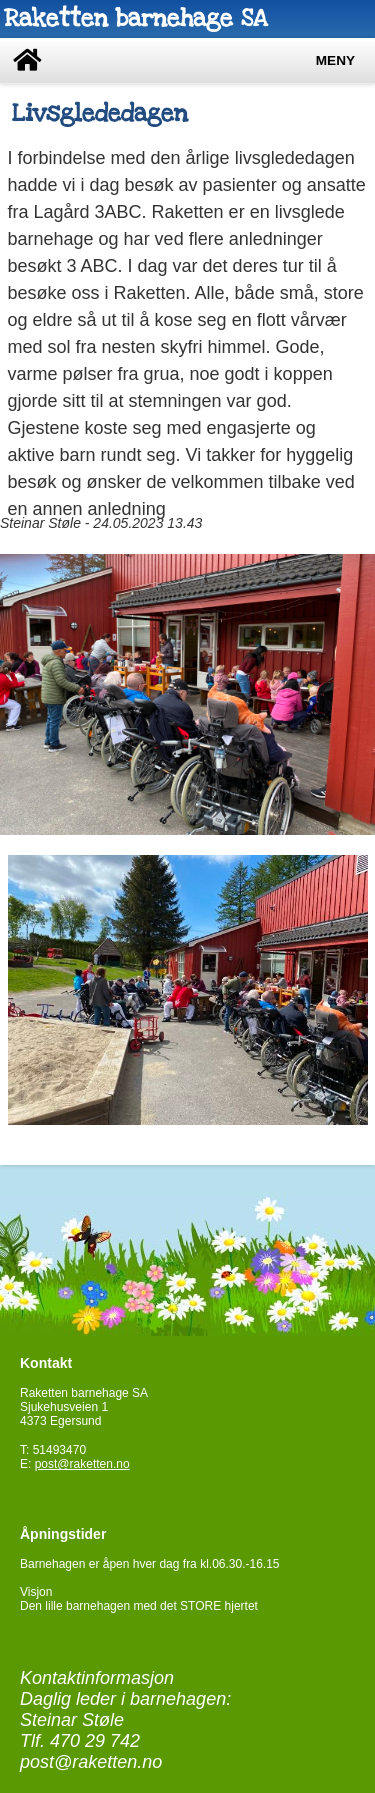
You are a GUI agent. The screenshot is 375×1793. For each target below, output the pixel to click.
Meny (335, 60)
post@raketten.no (82, 1464)
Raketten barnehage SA (135, 18)
